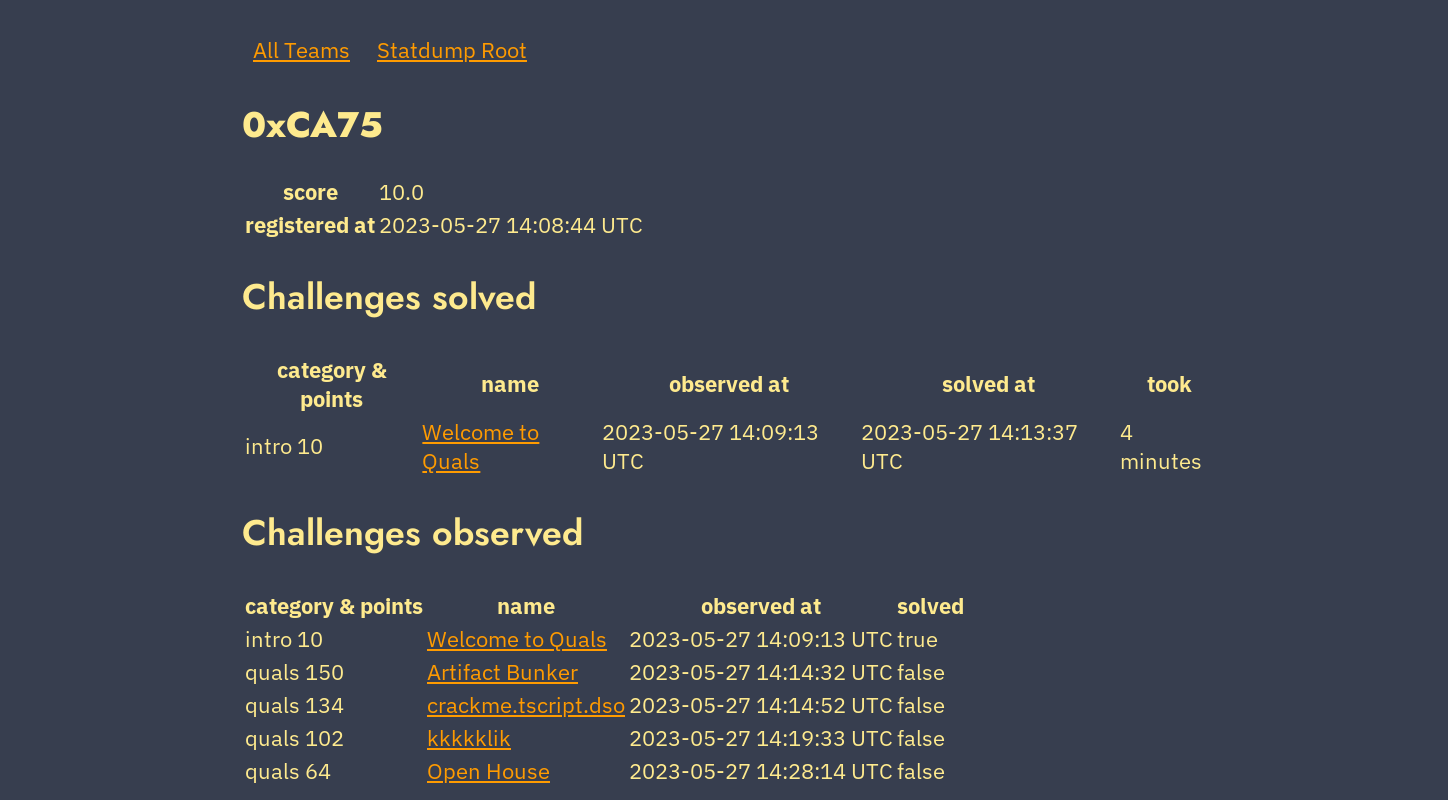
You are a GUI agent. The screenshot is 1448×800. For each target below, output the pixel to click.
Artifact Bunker (502, 671)
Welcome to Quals (517, 638)
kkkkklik (469, 737)
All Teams (301, 49)
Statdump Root (452, 49)
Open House (488, 770)
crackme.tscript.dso (526, 704)
